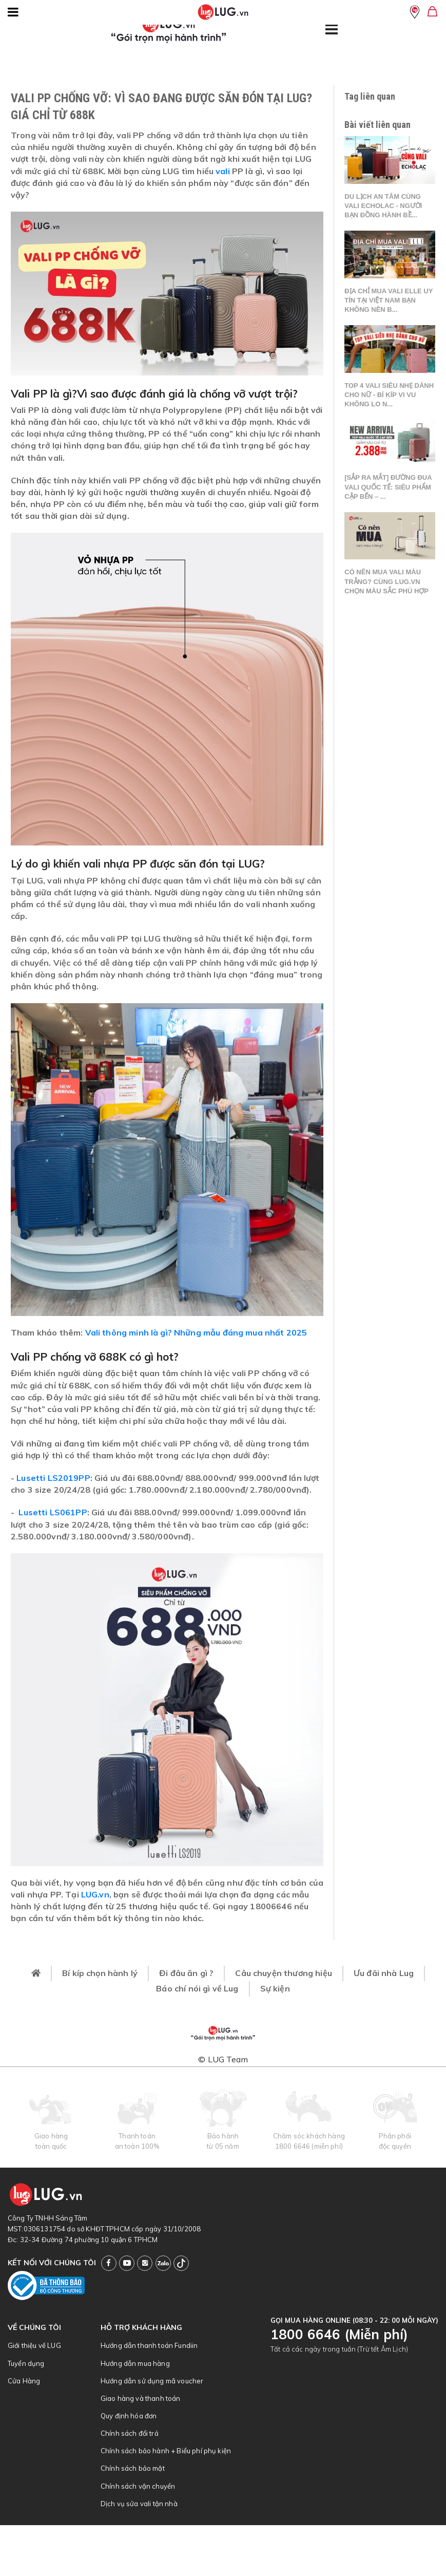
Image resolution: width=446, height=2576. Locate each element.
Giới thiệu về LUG (34, 2345)
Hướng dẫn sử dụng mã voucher (152, 2381)
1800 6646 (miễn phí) (309, 2146)
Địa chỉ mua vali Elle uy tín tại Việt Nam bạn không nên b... (388, 300)
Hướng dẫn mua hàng (135, 2363)
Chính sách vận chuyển (138, 2486)
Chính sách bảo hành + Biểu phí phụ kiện (166, 2451)
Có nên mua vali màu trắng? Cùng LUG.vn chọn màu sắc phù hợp (386, 581)
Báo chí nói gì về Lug (197, 1988)
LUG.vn (95, 1894)
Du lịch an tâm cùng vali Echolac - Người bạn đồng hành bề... (383, 206)
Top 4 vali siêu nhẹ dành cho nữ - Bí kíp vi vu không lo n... (389, 395)
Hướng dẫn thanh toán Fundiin (149, 2345)
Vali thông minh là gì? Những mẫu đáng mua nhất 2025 (196, 1332)
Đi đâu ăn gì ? (186, 1973)
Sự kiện (275, 1988)
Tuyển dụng (26, 2363)
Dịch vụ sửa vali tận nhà (139, 2503)
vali (223, 171)
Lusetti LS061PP (52, 1512)
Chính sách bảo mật (133, 2468)
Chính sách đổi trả (130, 2433)
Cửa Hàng (24, 2381)
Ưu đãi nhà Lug (384, 1973)
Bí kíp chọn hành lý (100, 1973)
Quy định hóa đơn (129, 2416)
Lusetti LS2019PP (53, 1478)
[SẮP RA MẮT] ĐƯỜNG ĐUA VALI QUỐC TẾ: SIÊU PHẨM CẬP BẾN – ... (388, 487)
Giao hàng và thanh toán (141, 2398)
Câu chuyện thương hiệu (283, 1973)
